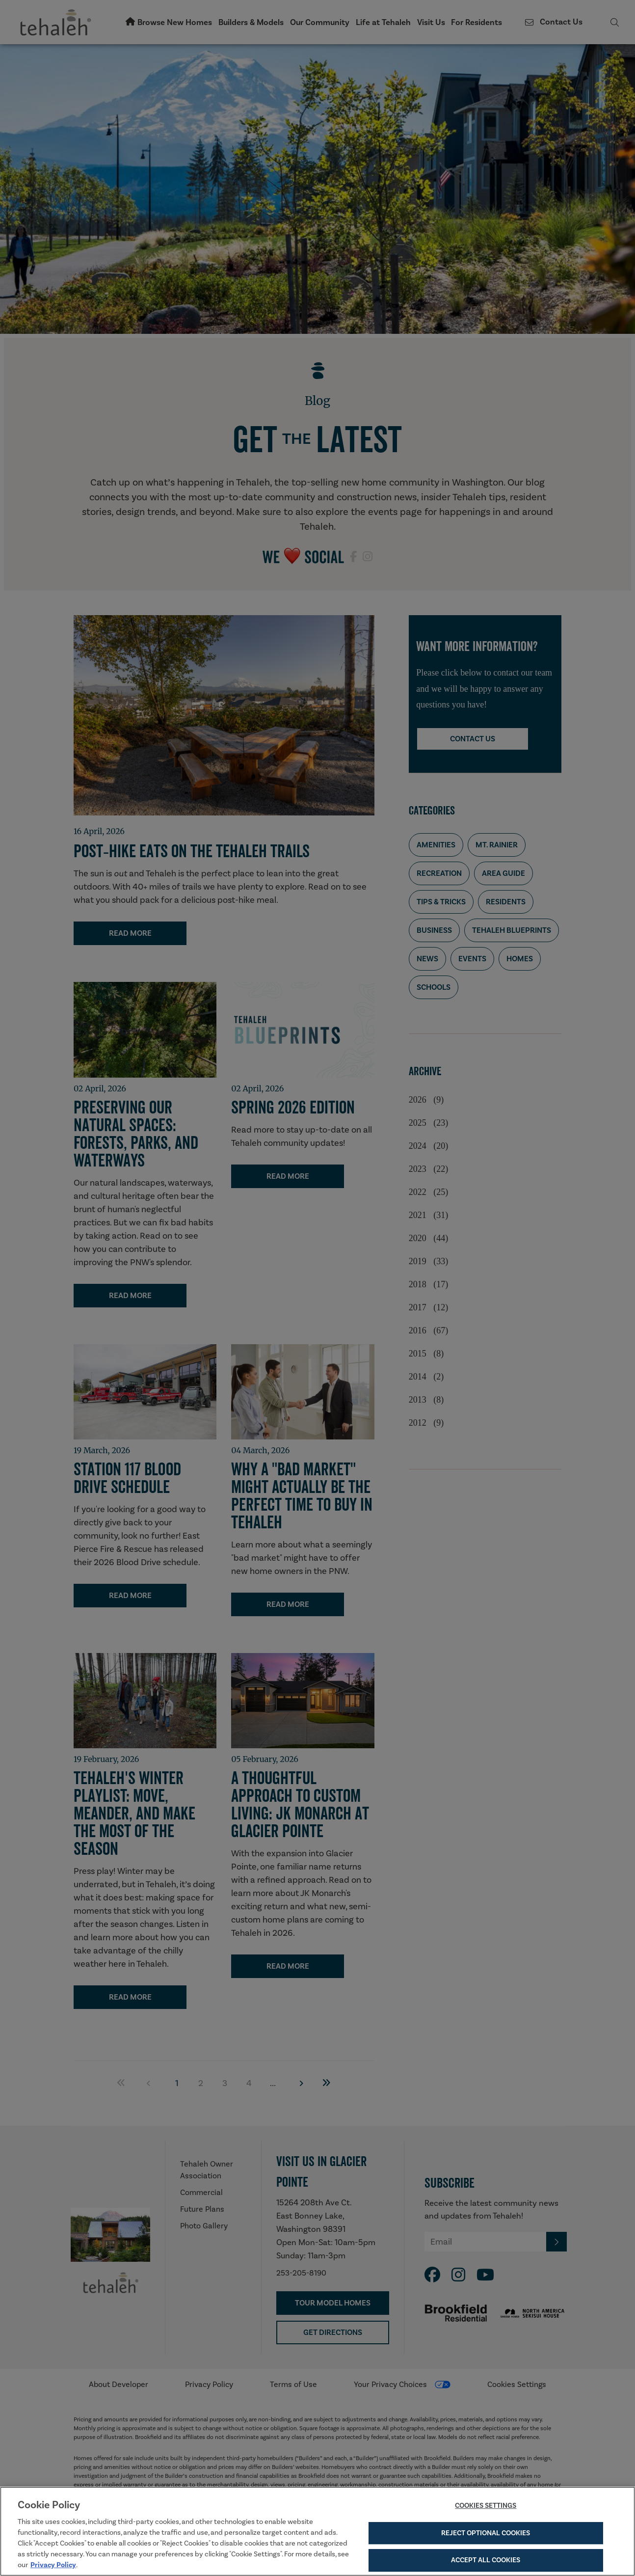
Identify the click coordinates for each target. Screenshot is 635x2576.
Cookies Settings (485, 2505)
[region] (317, 2531)
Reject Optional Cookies (485, 2532)
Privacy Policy (53, 2564)
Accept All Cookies (485, 2559)
